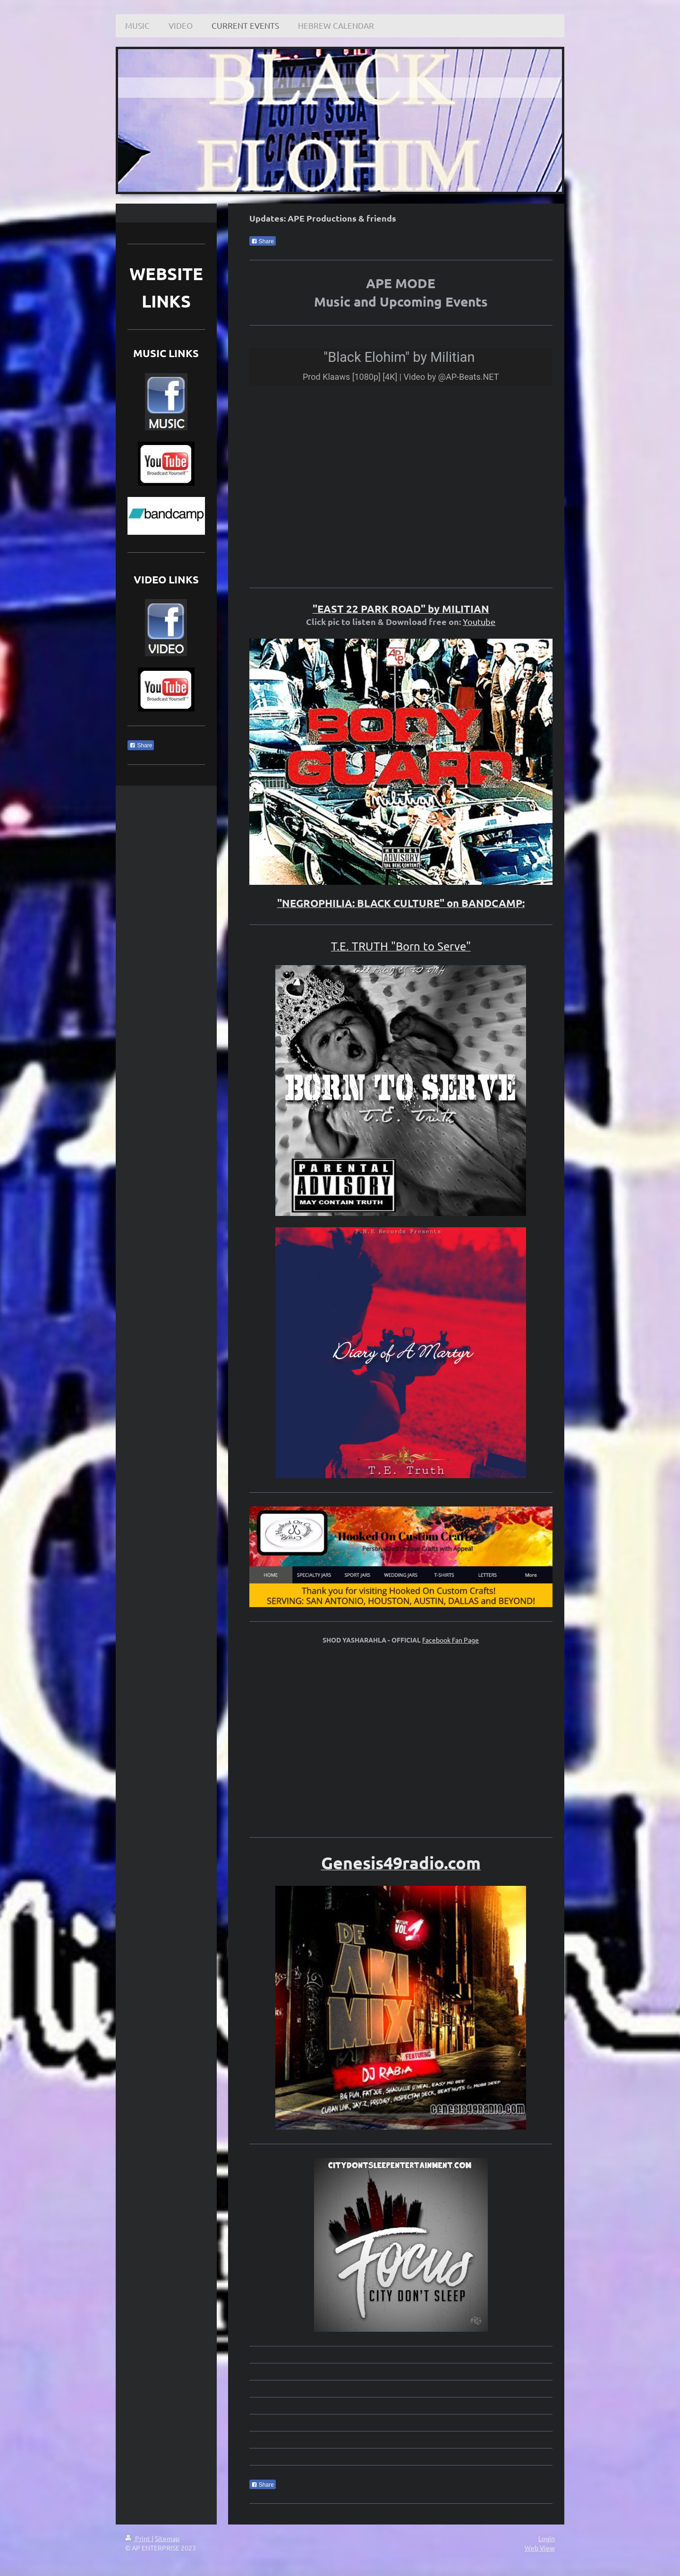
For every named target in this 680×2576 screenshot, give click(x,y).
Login (546, 2538)
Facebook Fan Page (450, 1639)
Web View (540, 2547)
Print (138, 2538)
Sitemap (167, 2538)
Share (262, 241)
